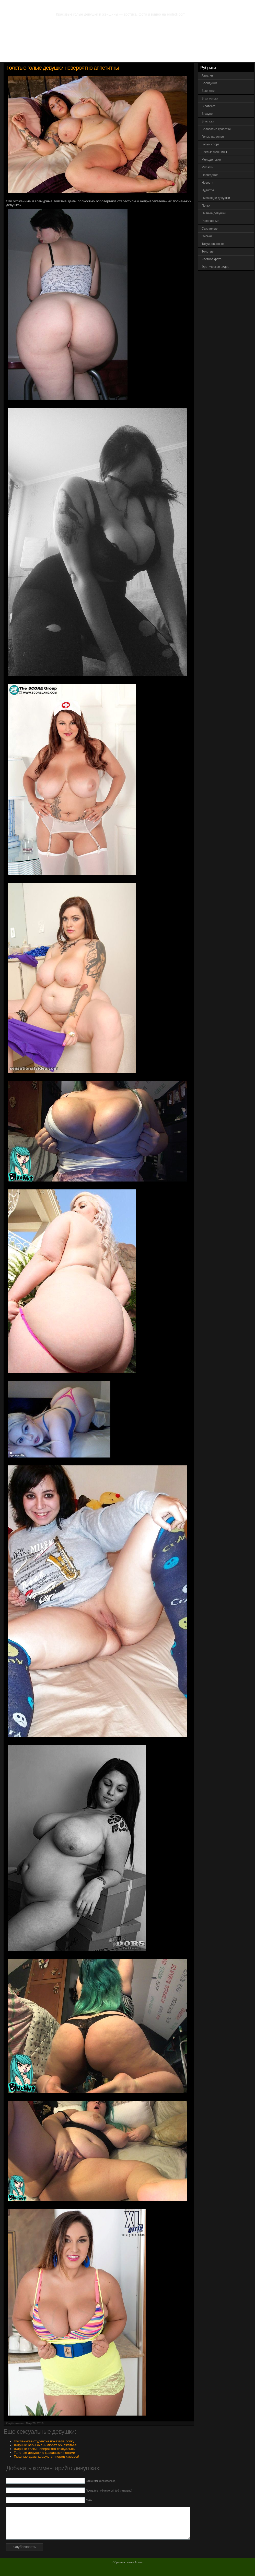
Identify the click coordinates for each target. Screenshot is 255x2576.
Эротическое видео (215, 267)
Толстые (208, 251)
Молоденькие (211, 159)
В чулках (208, 121)
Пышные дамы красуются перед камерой (46, 2456)
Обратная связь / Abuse (127, 2562)
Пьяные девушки (214, 213)
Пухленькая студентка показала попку (44, 2441)
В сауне (207, 114)
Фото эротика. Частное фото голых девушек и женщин (118, 5)
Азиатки (207, 75)
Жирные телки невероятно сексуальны (44, 2449)
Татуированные (213, 244)
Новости (207, 182)
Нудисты (208, 190)
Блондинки (209, 83)
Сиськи (207, 236)
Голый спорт (210, 144)
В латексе (209, 106)
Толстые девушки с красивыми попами (44, 2453)
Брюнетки (208, 91)
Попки (206, 205)
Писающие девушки (216, 198)
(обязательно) (101, 2481)
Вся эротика (29, 56)
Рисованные (210, 221)
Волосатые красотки (216, 129)
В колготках (210, 98)
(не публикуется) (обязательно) (109, 2490)
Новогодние (210, 175)
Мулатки (208, 167)
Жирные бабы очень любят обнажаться (45, 2445)
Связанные (209, 228)
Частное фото (212, 259)
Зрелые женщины (214, 152)
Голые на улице (213, 137)
